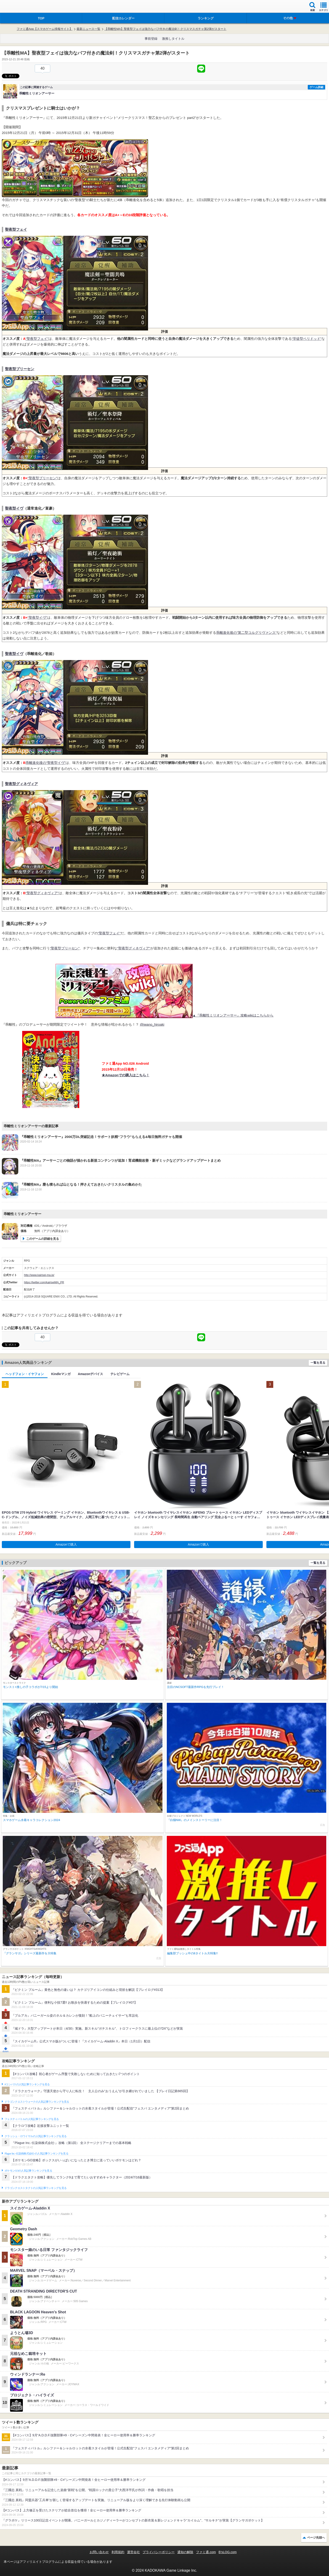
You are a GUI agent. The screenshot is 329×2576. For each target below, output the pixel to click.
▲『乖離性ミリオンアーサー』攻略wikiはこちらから (165, 1015)
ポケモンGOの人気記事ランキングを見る (28, 2170)
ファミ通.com (206, 2552)
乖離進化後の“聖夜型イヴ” (46, 763)
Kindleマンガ (61, 1374)
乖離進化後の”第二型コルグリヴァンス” (246, 632)
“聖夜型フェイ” (37, 339)
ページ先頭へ (316, 2537)
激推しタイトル (173, 38)
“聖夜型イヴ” (37, 617)
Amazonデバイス (90, 1374)
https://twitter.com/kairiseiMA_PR (44, 1282)
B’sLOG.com (228, 2552)
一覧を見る (317, 1362)
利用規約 (117, 2552)
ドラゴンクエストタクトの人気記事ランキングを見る (35, 2188)
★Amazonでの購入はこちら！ (125, 1075)
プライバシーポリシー (159, 2552)
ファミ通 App (17, 7)
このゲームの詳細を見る (42, 1238)
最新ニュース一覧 (88, 29)
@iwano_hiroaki (152, 1024)
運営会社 (133, 2552)
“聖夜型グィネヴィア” (42, 893)
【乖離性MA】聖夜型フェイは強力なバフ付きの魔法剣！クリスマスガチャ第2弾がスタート (165, 29)
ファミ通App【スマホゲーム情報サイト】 (44, 29)
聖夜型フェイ (16, 229)
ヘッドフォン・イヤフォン (24, 1374)
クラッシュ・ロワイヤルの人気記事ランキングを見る (35, 2136)
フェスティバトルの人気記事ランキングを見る (32, 2119)
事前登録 (151, 38)
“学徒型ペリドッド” (306, 339)
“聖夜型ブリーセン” (42, 478)
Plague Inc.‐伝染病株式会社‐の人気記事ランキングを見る (36, 2153)
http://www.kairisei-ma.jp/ (39, 1275)
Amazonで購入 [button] (66, 1544)
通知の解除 (185, 2552)
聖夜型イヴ (14, 508)
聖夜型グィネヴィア (21, 784)
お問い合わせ (99, 2552)
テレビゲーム (120, 1374)
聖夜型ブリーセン (19, 369)
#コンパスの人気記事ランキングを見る (27, 2084)
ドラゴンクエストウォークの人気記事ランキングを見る (37, 2101)
